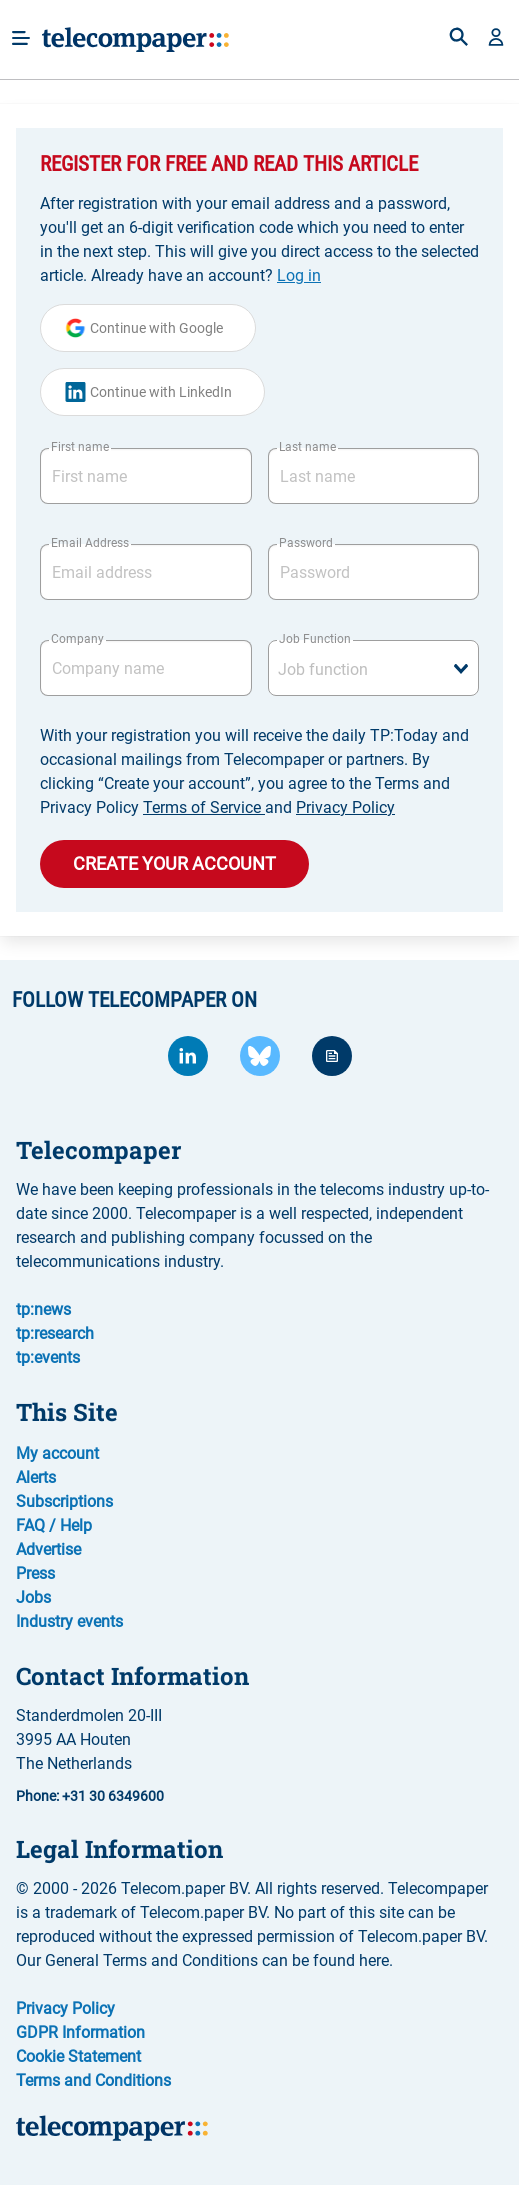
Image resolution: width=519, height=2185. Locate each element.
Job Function (315, 639)
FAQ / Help (54, 1525)
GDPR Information (80, 2032)
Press (35, 1573)
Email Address (90, 543)
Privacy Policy (345, 807)
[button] (496, 39)
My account (57, 1453)
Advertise (48, 1549)
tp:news (43, 1309)
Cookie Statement (78, 2056)
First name (80, 447)
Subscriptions (64, 1501)
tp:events (48, 1357)
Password (306, 543)
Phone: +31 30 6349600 (90, 1796)
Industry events (69, 1621)
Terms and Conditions (93, 2080)
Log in (299, 275)
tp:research (55, 1333)
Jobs (33, 1597)
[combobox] (374, 668)
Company (77, 639)
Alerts (36, 1477)
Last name (307, 447)
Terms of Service (204, 807)
